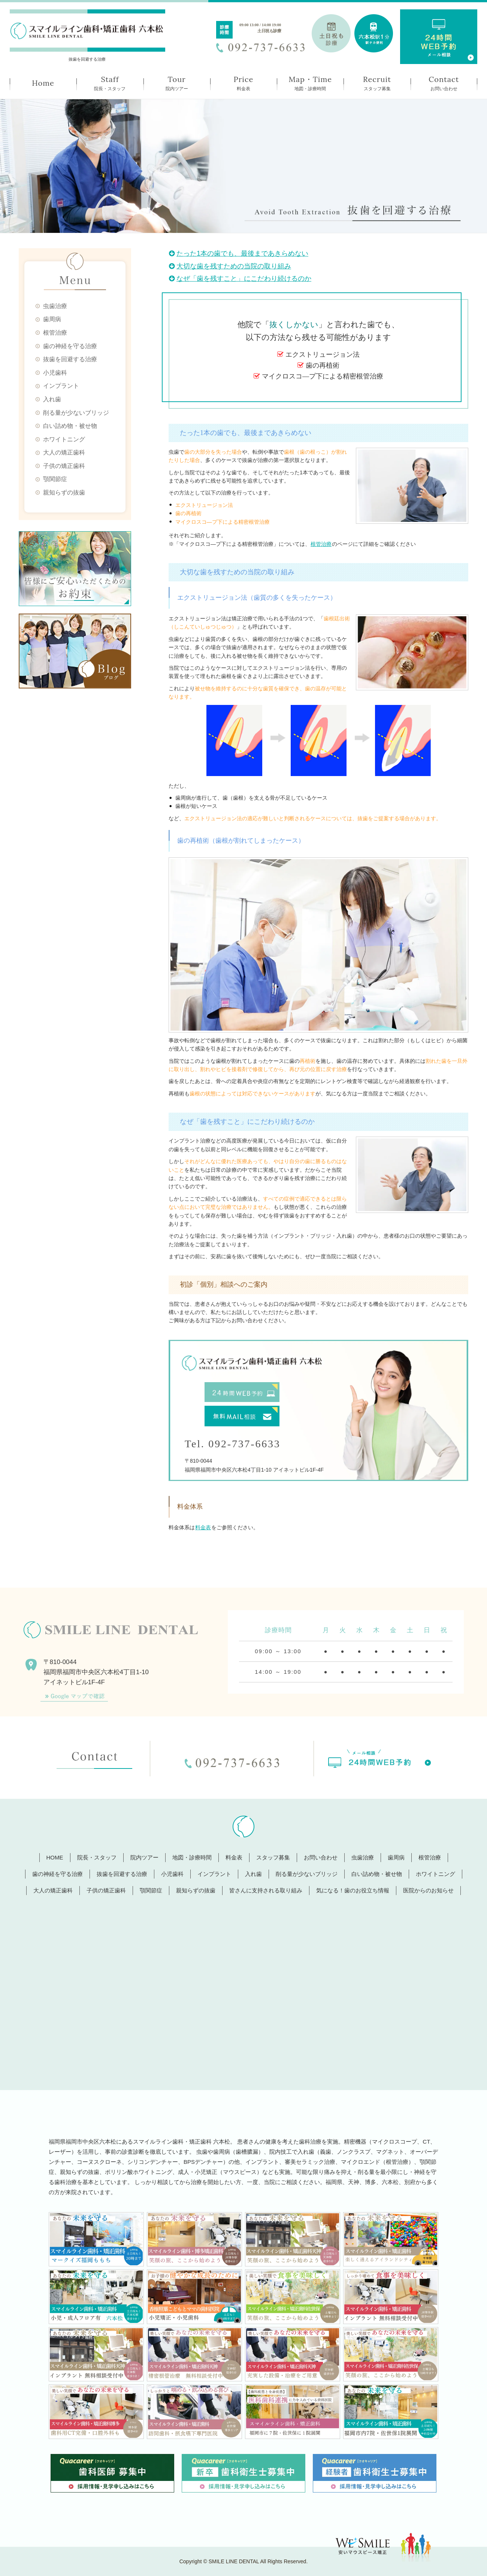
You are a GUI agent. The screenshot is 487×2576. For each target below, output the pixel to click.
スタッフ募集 (273, 1857)
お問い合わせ (321, 1857)
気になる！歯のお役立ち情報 (352, 1890)
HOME (54, 1857)
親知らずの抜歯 (64, 492)
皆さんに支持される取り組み (265, 1890)
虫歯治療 (55, 306)
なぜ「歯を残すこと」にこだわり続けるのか (240, 278)
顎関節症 (55, 479)
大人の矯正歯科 (64, 452)
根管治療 (55, 332)
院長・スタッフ (97, 1857)
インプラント (61, 386)
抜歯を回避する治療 (70, 359)
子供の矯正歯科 (64, 466)
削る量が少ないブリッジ (76, 413)
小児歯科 (55, 372)
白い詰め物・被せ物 (70, 426)
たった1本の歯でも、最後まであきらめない (238, 253)
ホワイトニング (64, 439)
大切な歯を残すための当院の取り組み (230, 266)
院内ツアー (144, 1857)
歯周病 (52, 319)
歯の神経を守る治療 (70, 346)
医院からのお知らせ (428, 1890)
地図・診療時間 (192, 1857)
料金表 (203, 1527)
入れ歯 (52, 399)
